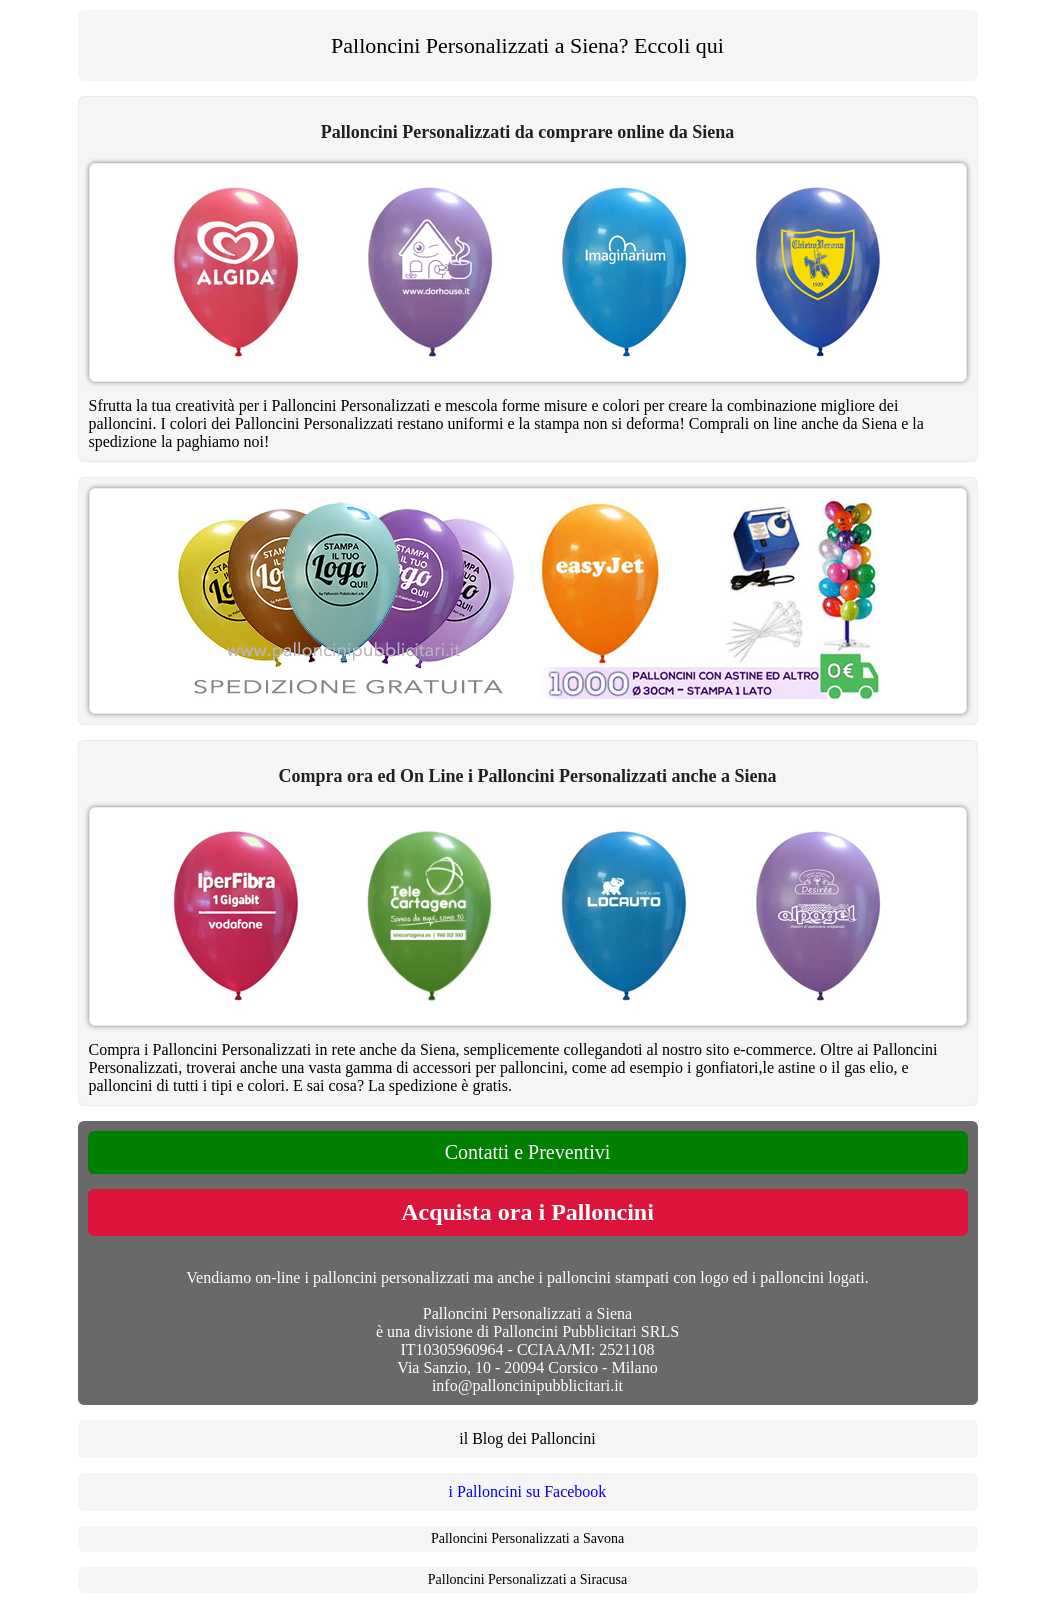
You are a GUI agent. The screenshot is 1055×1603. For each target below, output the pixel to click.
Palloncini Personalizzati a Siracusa (527, 1579)
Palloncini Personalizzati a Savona (527, 1538)
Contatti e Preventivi (528, 1152)
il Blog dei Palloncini (527, 1438)
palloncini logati (812, 1277)
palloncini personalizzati (391, 1277)
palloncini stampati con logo (638, 1277)
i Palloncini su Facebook (528, 1491)
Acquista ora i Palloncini (527, 1212)
